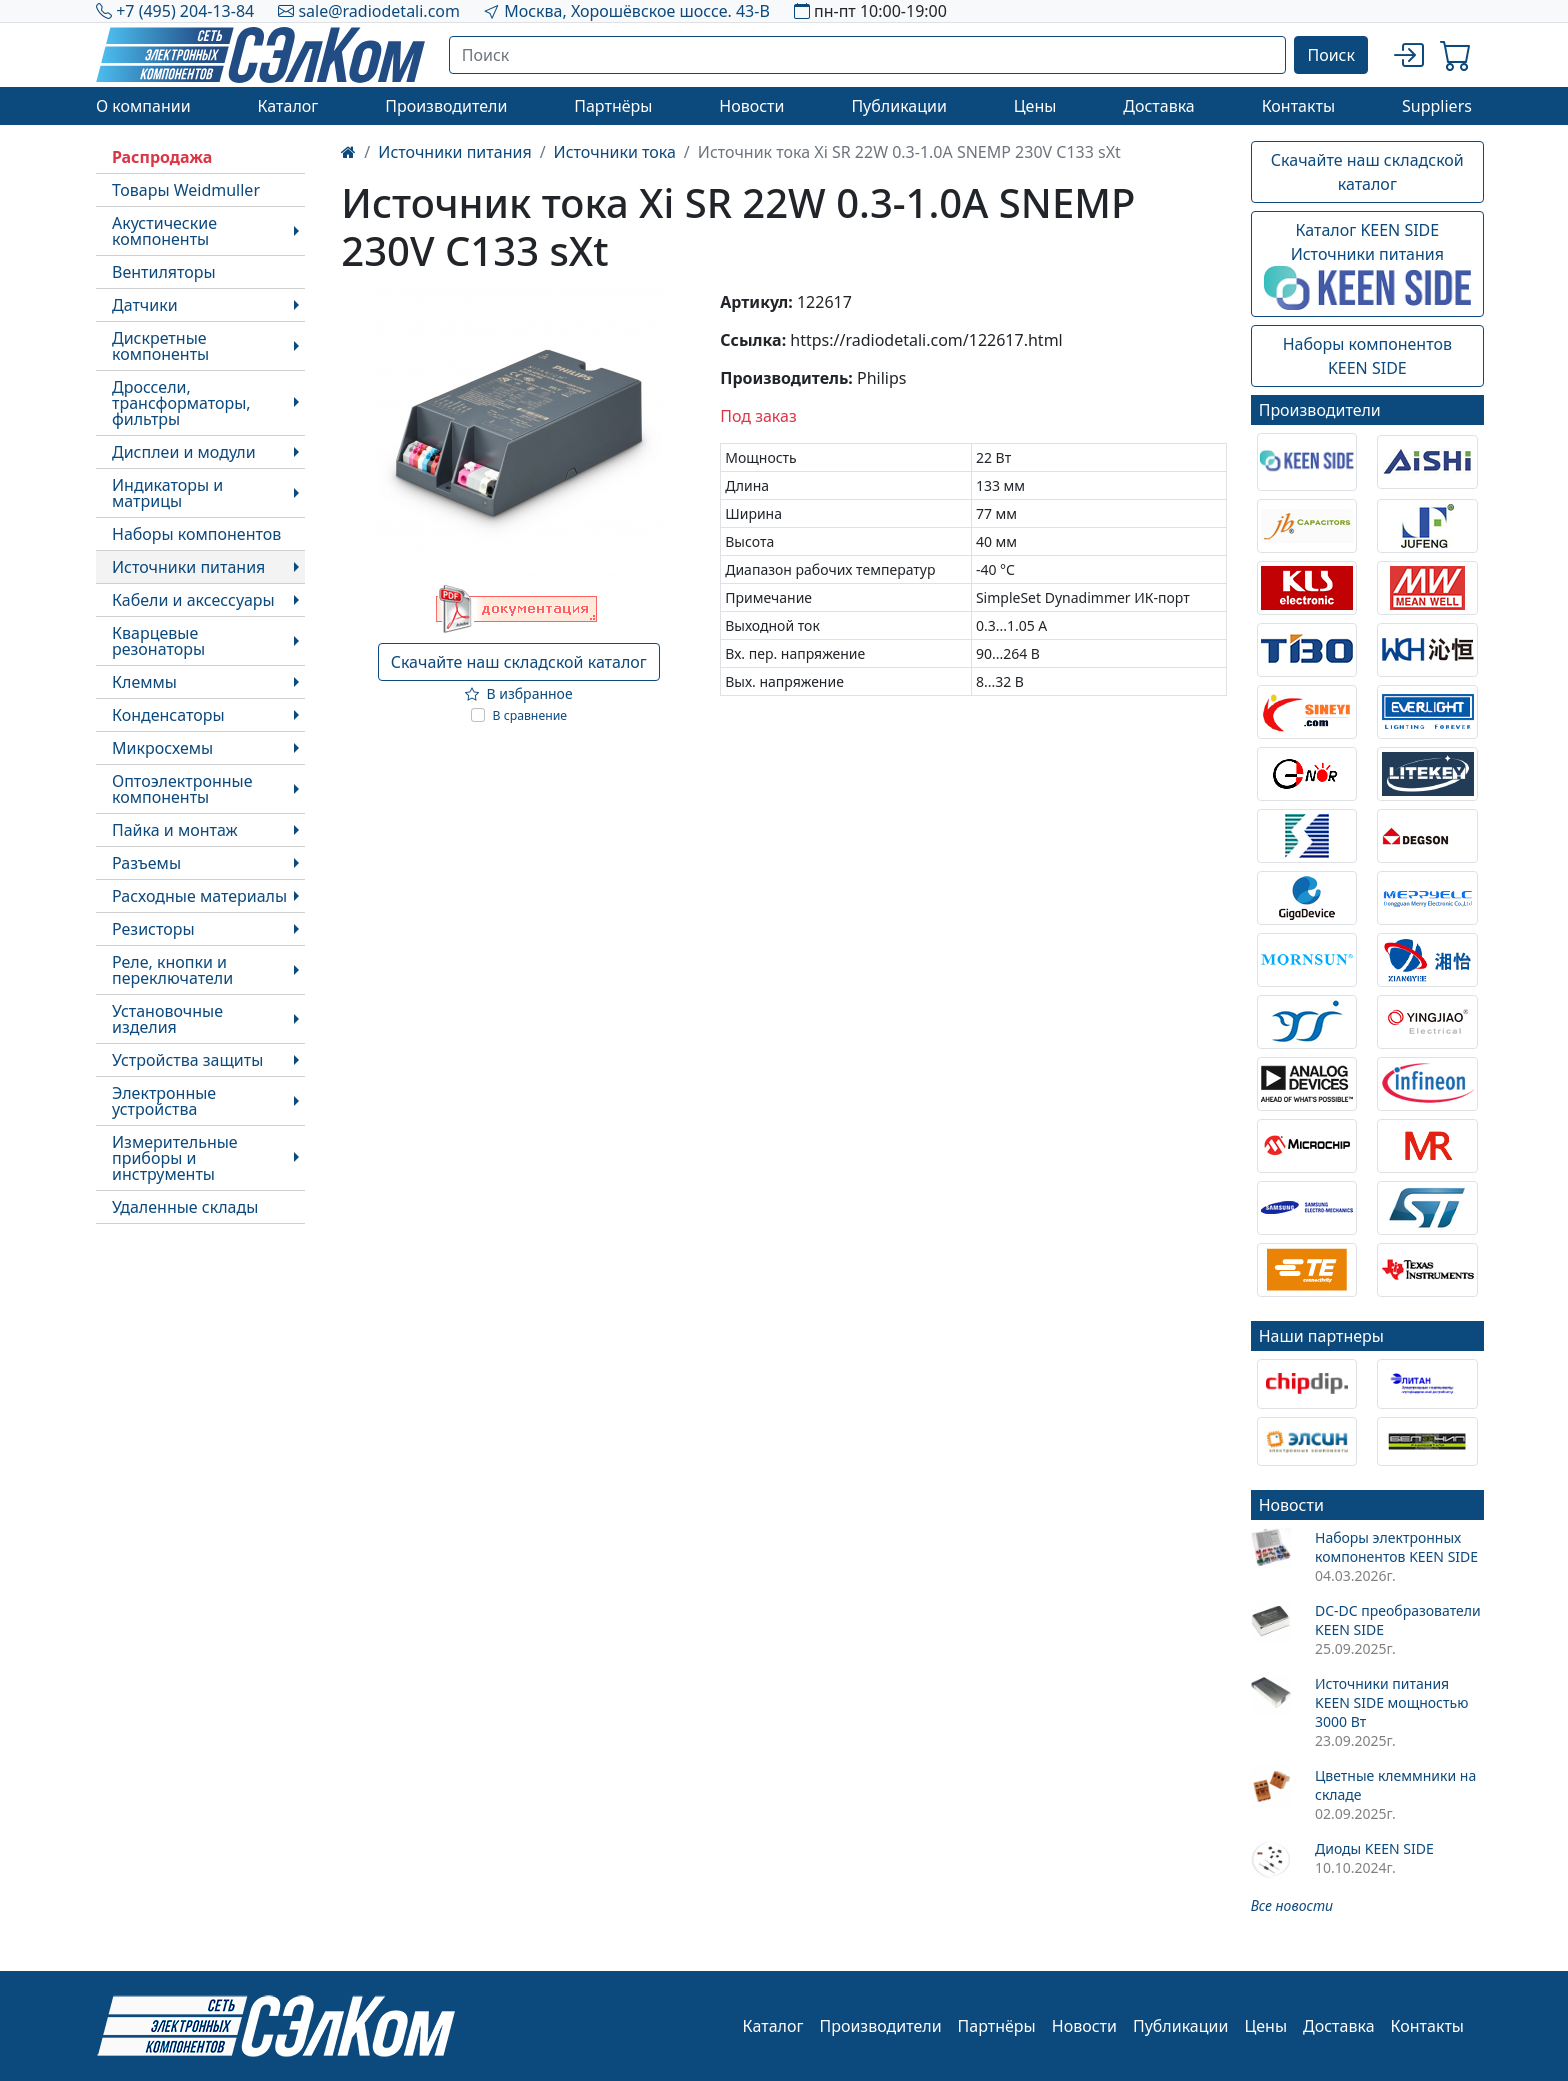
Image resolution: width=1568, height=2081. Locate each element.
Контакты (1298, 106)
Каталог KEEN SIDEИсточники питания (1367, 265)
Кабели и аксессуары (193, 600)
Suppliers (1437, 106)
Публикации (899, 106)
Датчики (145, 305)
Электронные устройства (164, 1101)
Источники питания (188, 567)
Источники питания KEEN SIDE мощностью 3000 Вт (1391, 1702)
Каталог (287, 106)
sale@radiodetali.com (379, 11)
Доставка (1159, 106)
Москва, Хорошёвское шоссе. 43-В (637, 11)
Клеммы (144, 682)
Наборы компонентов (196, 534)
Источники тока (615, 152)
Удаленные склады (185, 1207)
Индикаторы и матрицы (167, 493)
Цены (1035, 106)
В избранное (519, 693)
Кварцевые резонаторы (158, 641)
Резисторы (153, 929)
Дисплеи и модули (184, 452)
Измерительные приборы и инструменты (175, 1158)
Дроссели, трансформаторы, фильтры (181, 403)
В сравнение (530, 715)
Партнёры (613, 106)
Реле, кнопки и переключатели (172, 970)
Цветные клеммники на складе (1395, 1785)
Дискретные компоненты (160, 346)
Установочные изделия (167, 1019)
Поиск (1331, 55)
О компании (143, 106)
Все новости (1292, 1905)
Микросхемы (162, 748)
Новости (751, 106)
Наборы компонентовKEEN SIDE (1367, 356)
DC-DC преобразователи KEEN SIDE (1398, 1620)
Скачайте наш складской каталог (519, 662)
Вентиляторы (164, 272)
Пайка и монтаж (175, 830)
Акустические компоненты (164, 231)
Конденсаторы (168, 715)
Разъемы (146, 863)
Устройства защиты (187, 1060)
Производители (446, 106)
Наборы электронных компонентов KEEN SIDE (1396, 1547)
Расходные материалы (199, 896)
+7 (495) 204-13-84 (185, 11)
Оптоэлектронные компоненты (182, 789)
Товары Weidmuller (186, 190)
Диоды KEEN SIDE (1374, 1848)
